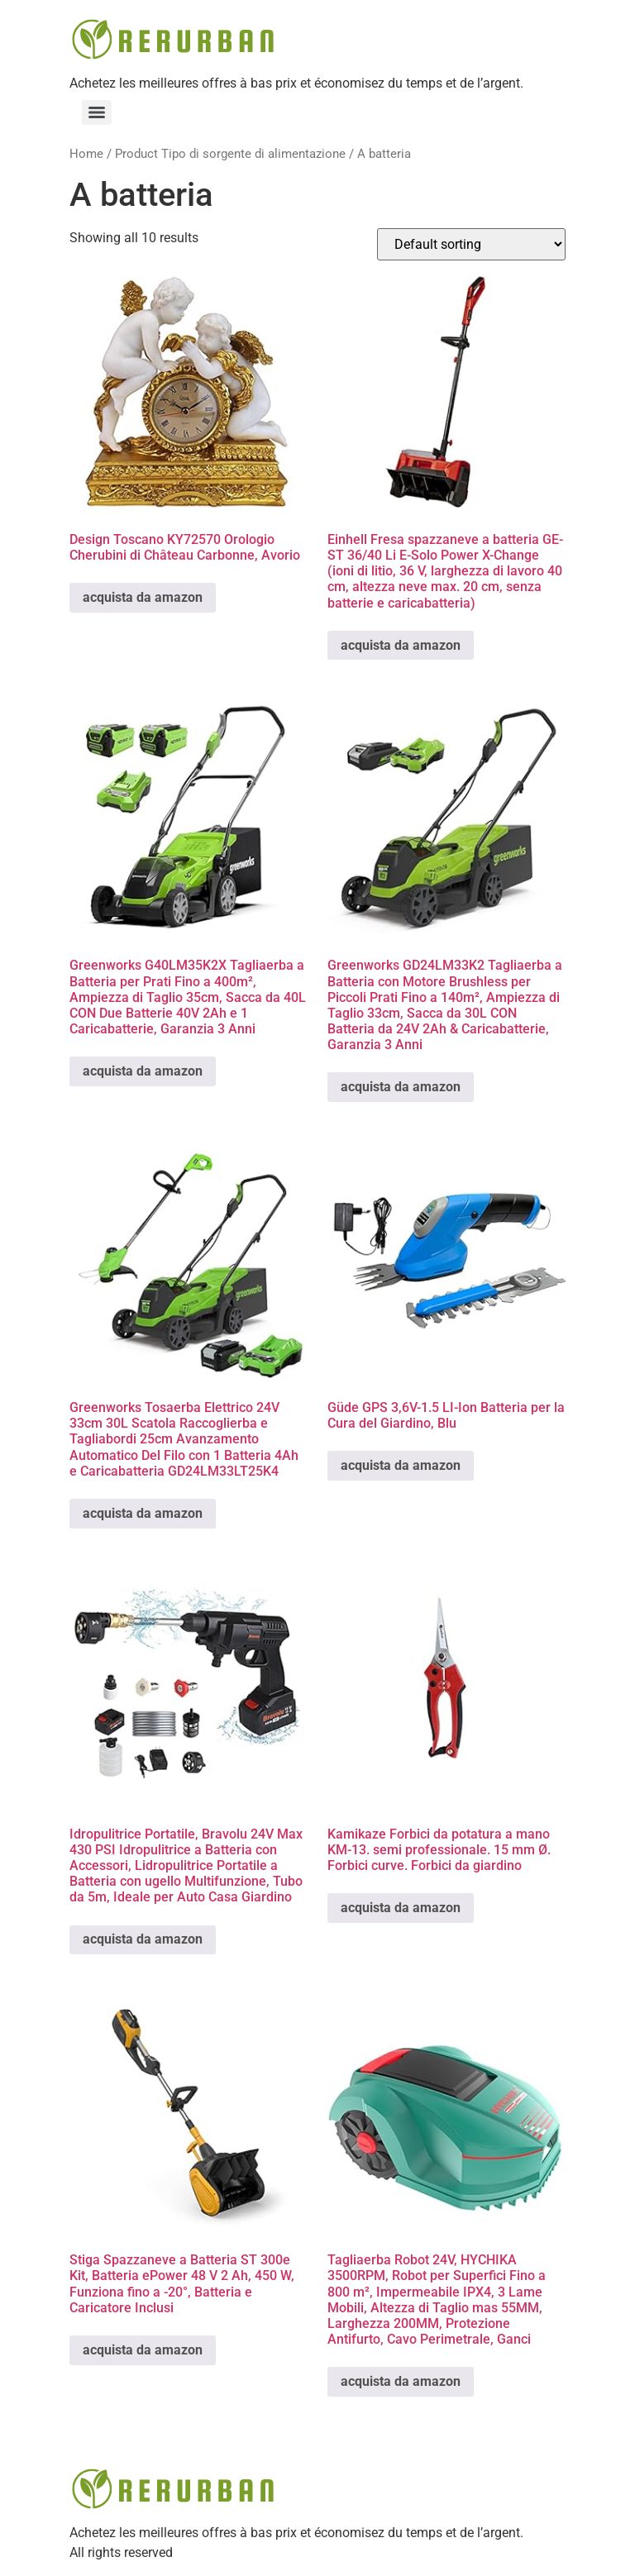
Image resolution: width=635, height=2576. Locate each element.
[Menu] (97, 112)
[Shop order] (471, 244)
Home (86, 153)
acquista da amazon (143, 597)
